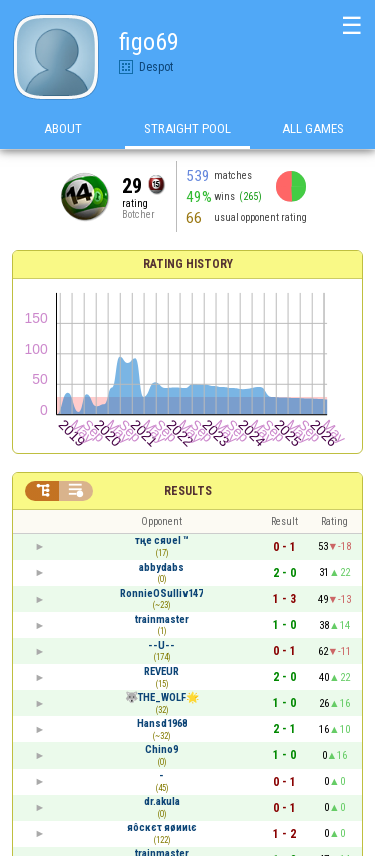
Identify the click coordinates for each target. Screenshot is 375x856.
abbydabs (161, 567)
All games (313, 128)
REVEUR (161, 671)
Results (188, 491)
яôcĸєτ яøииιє (162, 827)
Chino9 (161, 749)
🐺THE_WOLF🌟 (162, 697)
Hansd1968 (162, 723)
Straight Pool (187, 128)
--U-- (161, 645)
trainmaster (162, 619)
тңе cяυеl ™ (162, 540)
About (63, 128)
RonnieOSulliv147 (161, 593)
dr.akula (162, 801)
